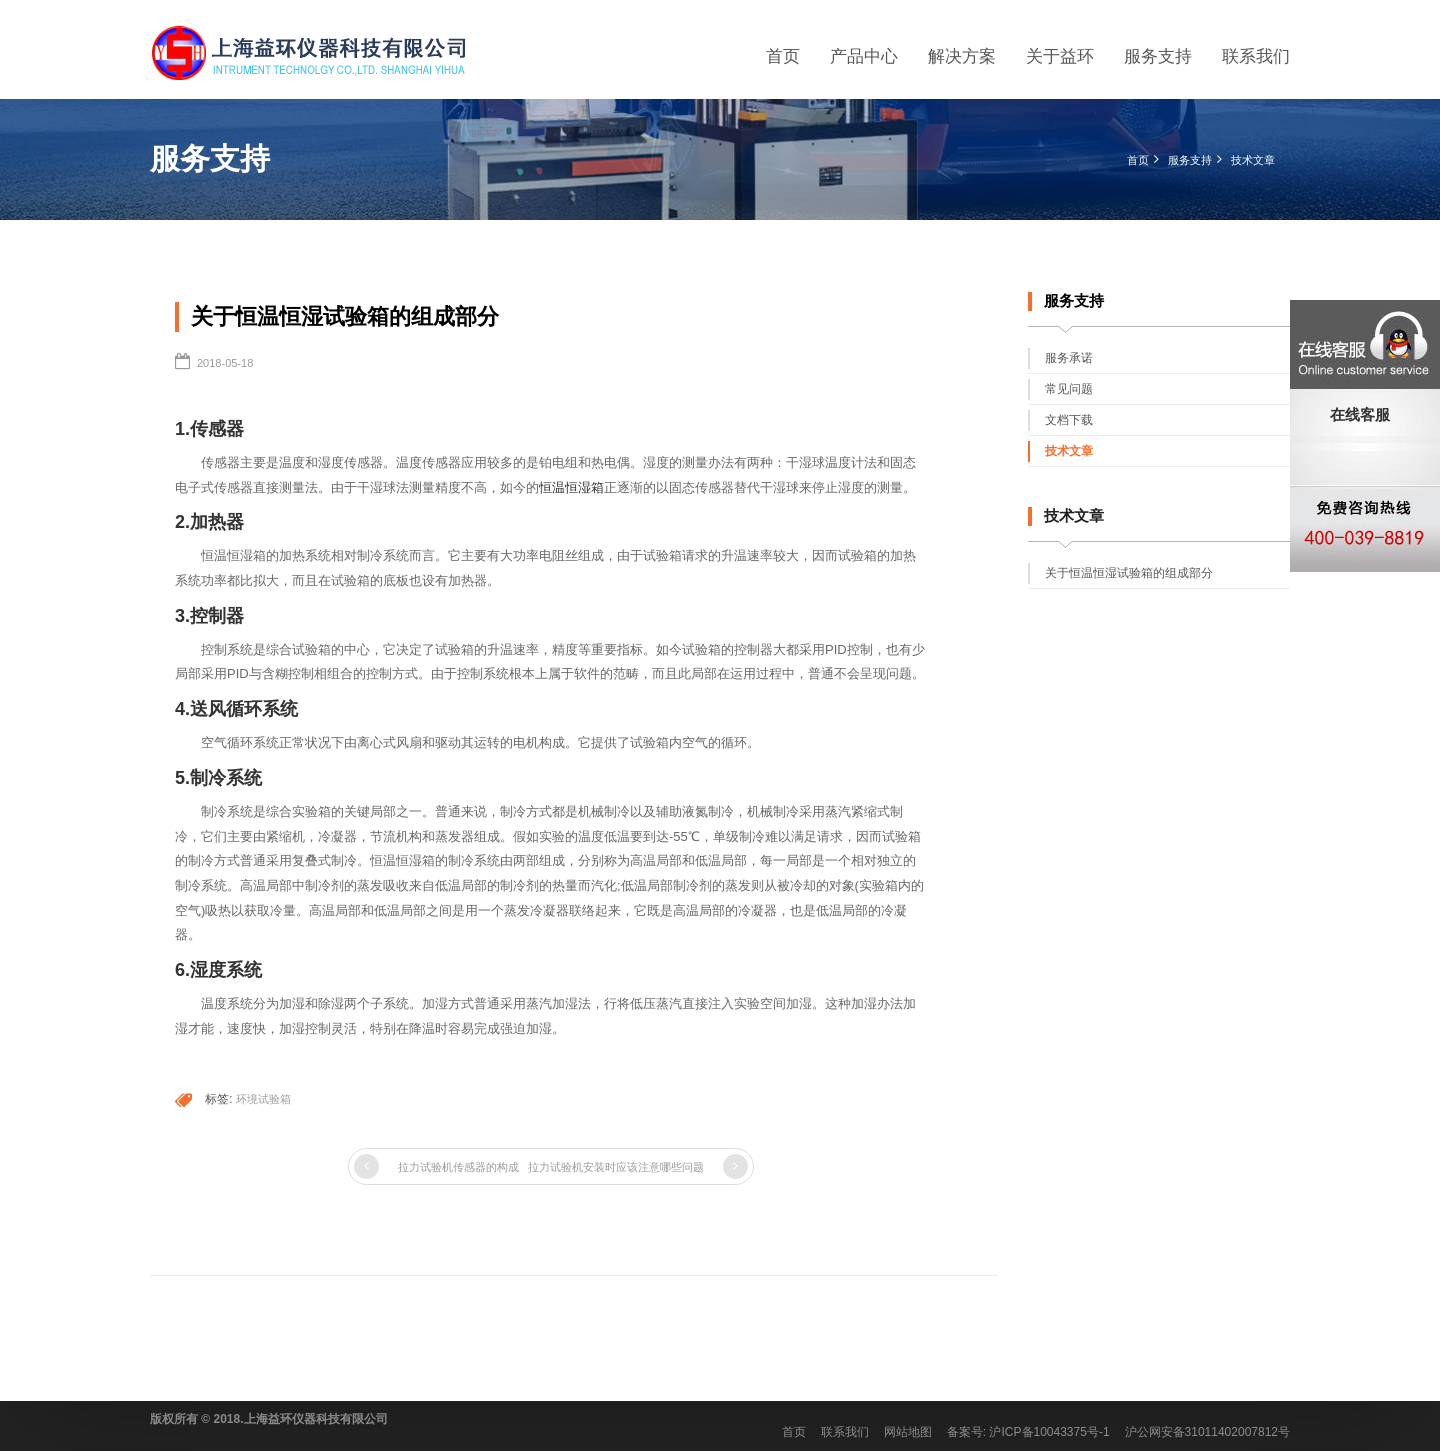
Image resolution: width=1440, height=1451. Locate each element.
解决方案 (962, 56)
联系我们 (1256, 56)
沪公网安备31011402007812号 (1207, 1432)
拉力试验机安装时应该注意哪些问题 (616, 1167)
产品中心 (864, 56)
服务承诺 (1069, 358)
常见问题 (1069, 389)
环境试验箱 (263, 1099)
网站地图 (908, 1432)
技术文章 (1253, 160)
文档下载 (1069, 420)
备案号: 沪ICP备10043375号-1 (1028, 1432)
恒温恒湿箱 (571, 487)
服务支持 (1158, 56)
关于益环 (1060, 56)
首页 (783, 56)
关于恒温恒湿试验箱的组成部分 (1129, 573)
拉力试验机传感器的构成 (458, 1167)
